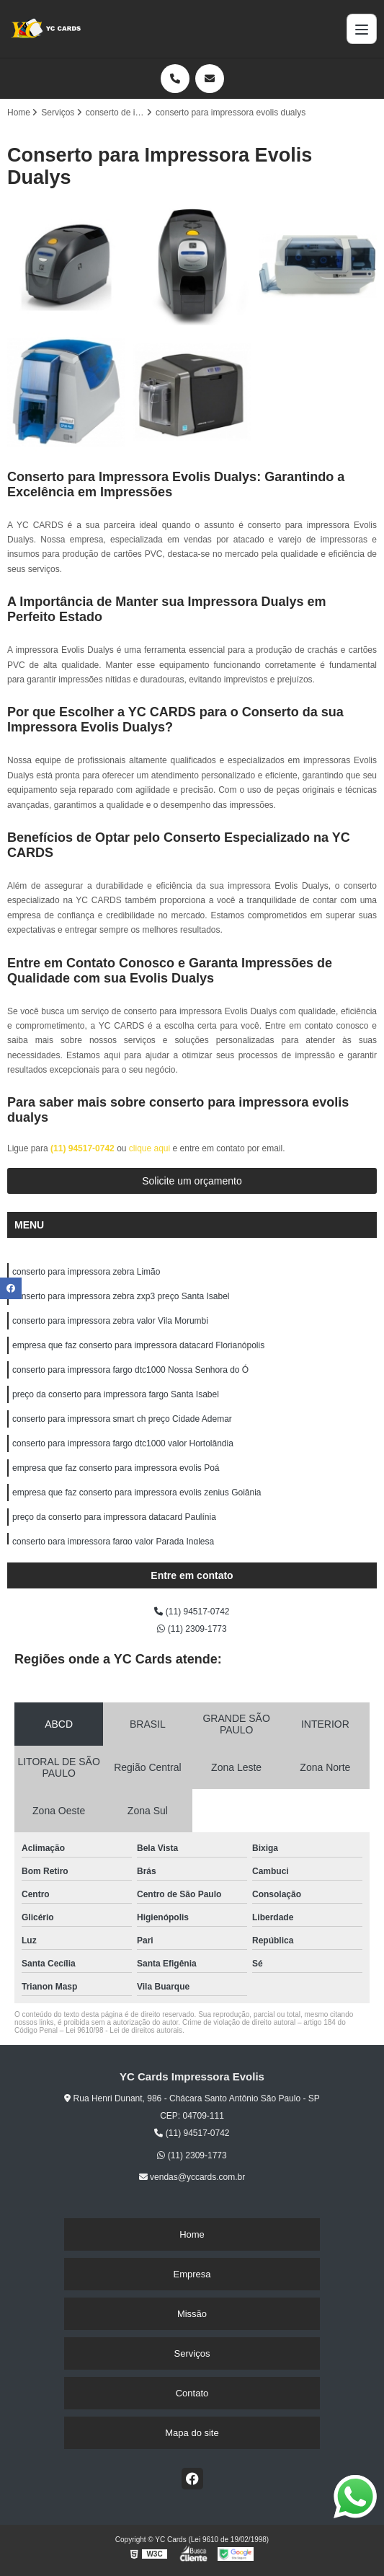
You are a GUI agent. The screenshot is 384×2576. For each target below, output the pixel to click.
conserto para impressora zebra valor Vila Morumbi (110, 1321)
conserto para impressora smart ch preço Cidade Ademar (122, 1419)
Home (192, 2234)
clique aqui (149, 1148)
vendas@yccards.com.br (192, 2177)
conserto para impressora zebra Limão (86, 1272)
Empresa (191, 2274)
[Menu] (361, 29)
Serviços (192, 2353)
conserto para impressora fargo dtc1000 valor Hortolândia (122, 1443)
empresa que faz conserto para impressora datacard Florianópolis (138, 1345)
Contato (192, 2393)
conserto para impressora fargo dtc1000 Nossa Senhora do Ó (130, 1370)
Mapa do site (191, 2432)
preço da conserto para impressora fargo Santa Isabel (115, 1394)
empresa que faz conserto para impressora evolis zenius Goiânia (137, 1492)
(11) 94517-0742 (83, 1148)
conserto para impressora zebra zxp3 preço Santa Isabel (121, 1296)
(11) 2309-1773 (191, 1629)
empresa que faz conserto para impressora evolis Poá (115, 1468)
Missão (192, 2313)
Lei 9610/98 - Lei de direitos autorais (124, 2030)
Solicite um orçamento (192, 1181)
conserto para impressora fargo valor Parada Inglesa (113, 1542)
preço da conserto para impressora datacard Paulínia (114, 1517)
